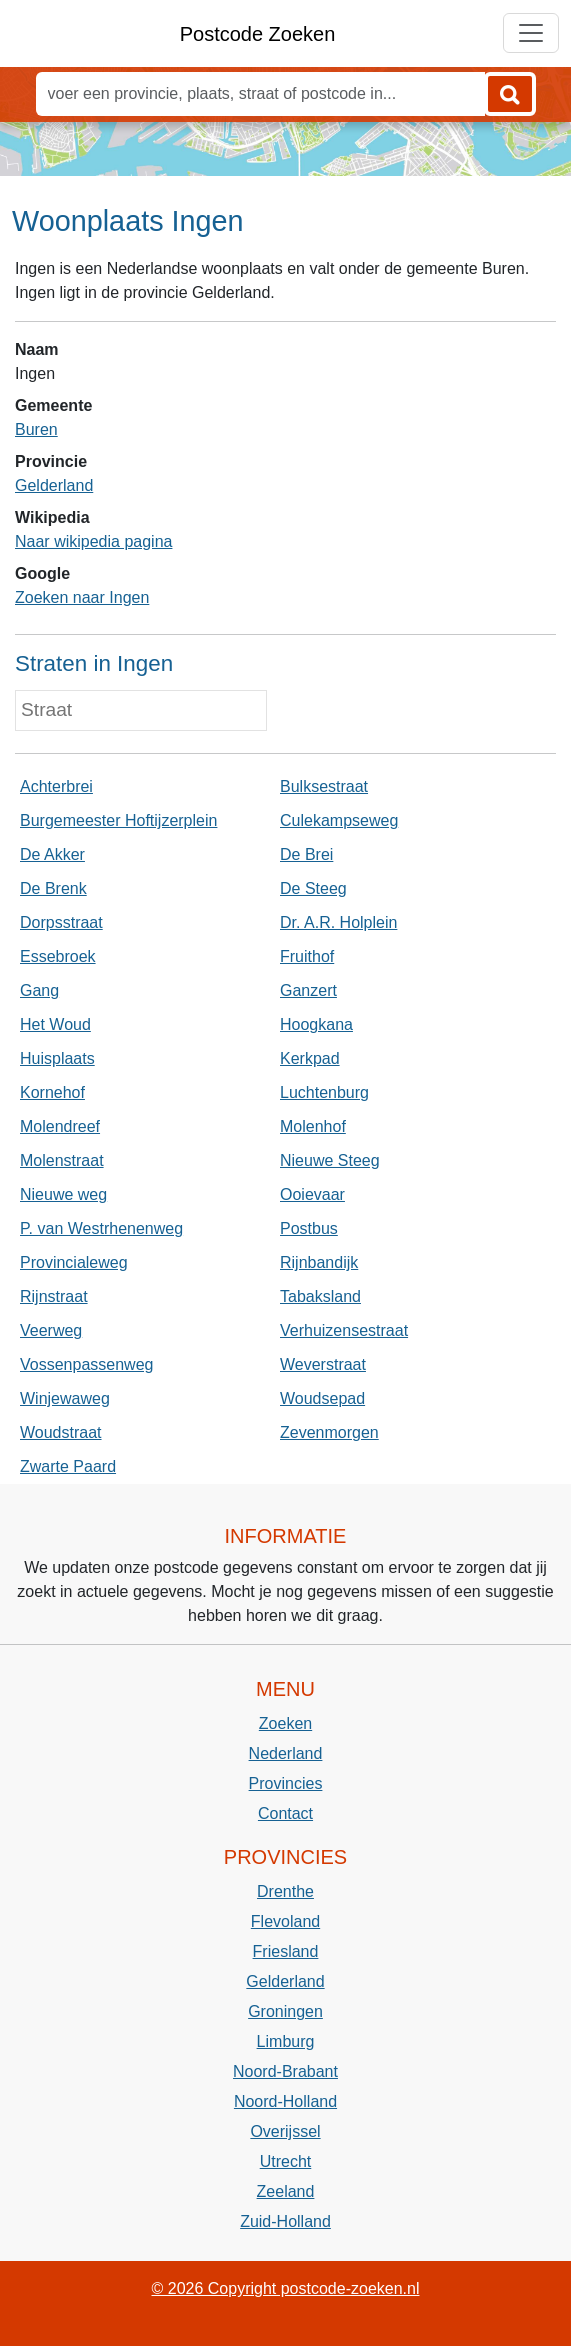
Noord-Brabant (285, 2071)
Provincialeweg (74, 1262)
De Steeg (313, 888)
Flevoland (285, 1921)
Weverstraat (323, 1364)
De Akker (52, 854)
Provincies (286, 1783)
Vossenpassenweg (86, 1364)
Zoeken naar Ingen (82, 597)
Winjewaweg (65, 1398)
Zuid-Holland (285, 2221)
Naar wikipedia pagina (93, 541)
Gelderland (54, 485)
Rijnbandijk (319, 1262)
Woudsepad (322, 1398)
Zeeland (286, 2191)
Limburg (286, 2041)
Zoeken (285, 1723)
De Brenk (53, 888)
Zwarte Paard (68, 1466)
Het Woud (55, 1024)
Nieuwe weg (63, 1194)
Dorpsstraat (61, 922)
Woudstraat (61, 1432)
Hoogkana (316, 1024)
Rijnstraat (54, 1296)
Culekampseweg (339, 820)
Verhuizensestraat (344, 1330)
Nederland (286, 1753)
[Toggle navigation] (531, 33)
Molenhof (313, 1126)
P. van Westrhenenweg (101, 1228)
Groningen (285, 2011)
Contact (285, 1813)
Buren (36, 429)
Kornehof (52, 1092)
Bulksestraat (324, 786)
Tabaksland (320, 1296)
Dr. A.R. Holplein (338, 922)
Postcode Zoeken (258, 34)
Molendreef (60, 1126)
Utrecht (286, 2161)
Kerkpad (310, 1058)
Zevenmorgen (329, 1432)
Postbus (309, 1228)
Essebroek (58, 956)
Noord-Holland (285, 2101)
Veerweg (51, 1330)
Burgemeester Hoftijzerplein (118, 820)
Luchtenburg (324, 1092)
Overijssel (285, 2131)
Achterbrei (56, 786)
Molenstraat (62, 1160)
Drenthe (285, 1891)
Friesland (286, 1951)
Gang (39, 990)
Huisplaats (57, 1058)
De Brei (306, 854)
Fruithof (307, 956)
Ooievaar (312, 1194)
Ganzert (308, 990)
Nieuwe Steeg (330, 1160)
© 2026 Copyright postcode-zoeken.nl (286, 2288)
